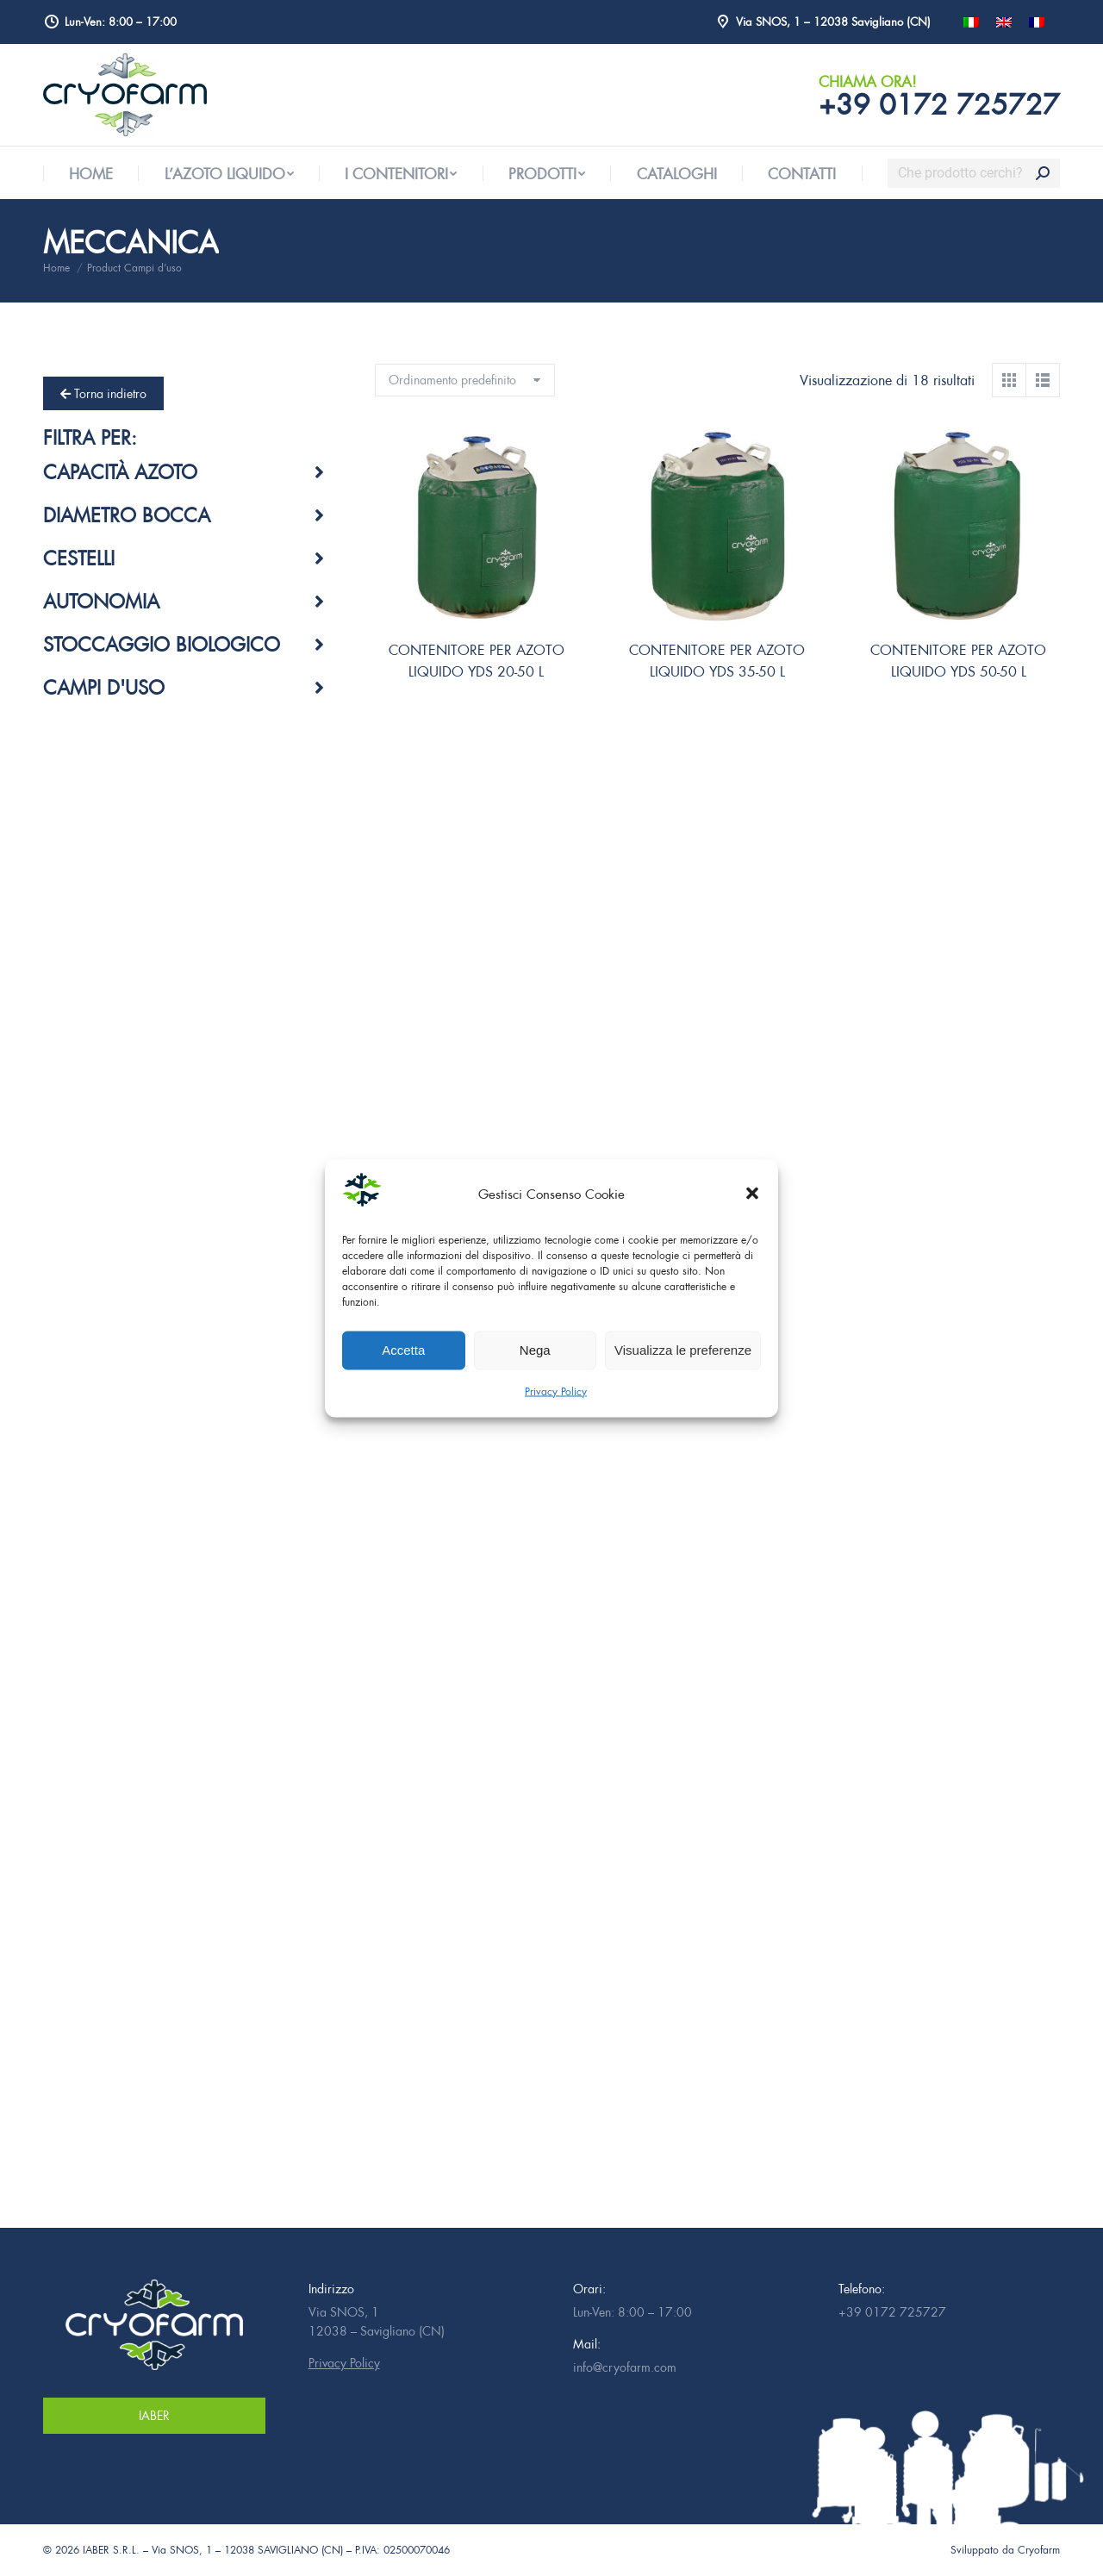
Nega (535, 1350)
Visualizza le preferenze (682, 1350)
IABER (154, 2415)
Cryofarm (1039, 2549)
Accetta (403, 1350)
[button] (752, 1193)
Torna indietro (103, 393)
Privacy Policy (556, 1390)
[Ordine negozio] (465, 380)
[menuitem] (91, 173)
